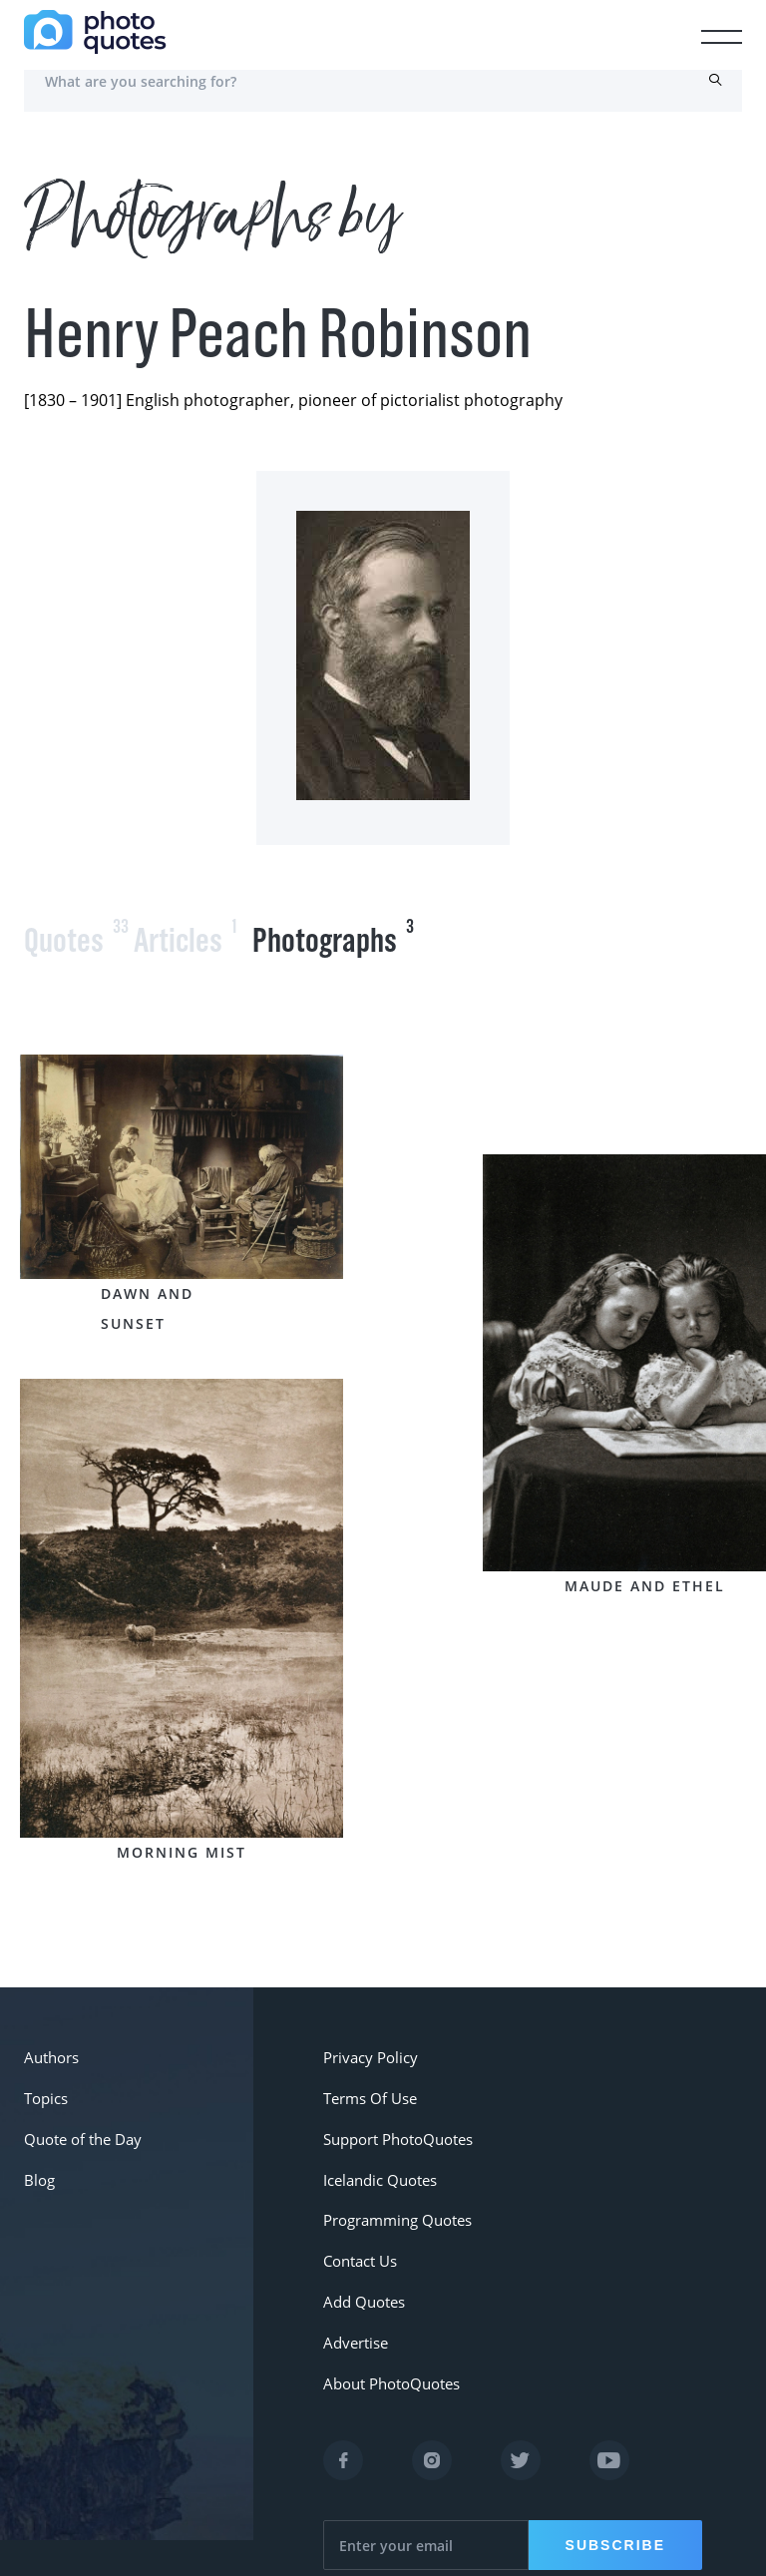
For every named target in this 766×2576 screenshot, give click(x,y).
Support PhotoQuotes (395, 2126)
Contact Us (359, 2234)
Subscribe (612, 2501)
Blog (38, 2162)
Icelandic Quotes (379, 2162)
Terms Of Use (368, 2090)
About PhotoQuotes (388, 2342)
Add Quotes (362, 2270)
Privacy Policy (367, 2054)
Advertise (354, 2306)
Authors (50, 2054)
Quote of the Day (80, 2126)
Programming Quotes (394, 2198)
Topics (45, 2090)
